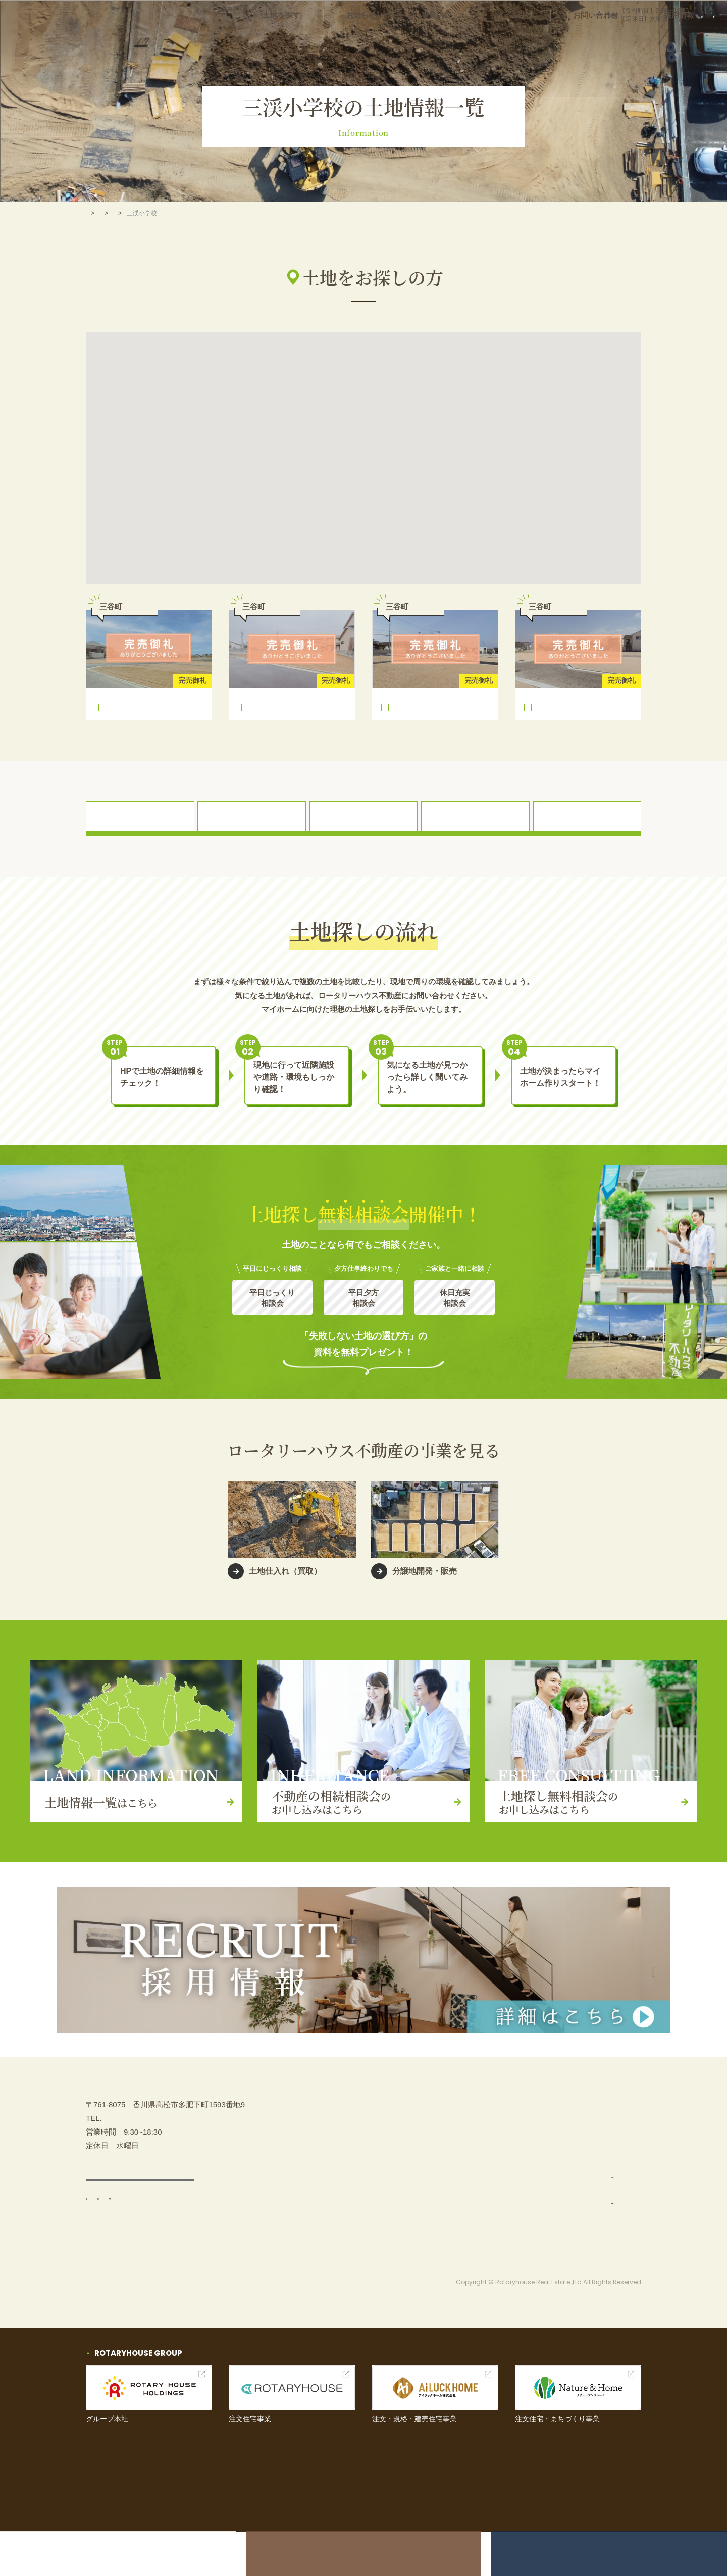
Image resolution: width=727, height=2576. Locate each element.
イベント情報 (595, 2173)
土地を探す (365, 40)
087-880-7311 (539, 15)
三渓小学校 (113, 728)
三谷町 (185, 728)
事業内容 (490, 40)
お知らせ (429, 40)
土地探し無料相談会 (607, 2149)
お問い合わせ (618, 40)
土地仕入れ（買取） (514, 2199)
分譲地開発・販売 (510, 2223)
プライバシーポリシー (611, 2310)
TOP (92, 213)
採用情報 (686, 40)
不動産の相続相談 (603, 2123)
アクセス (140, 2237)
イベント (550, 40)
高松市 (164, 213)
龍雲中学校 (152, 728)
